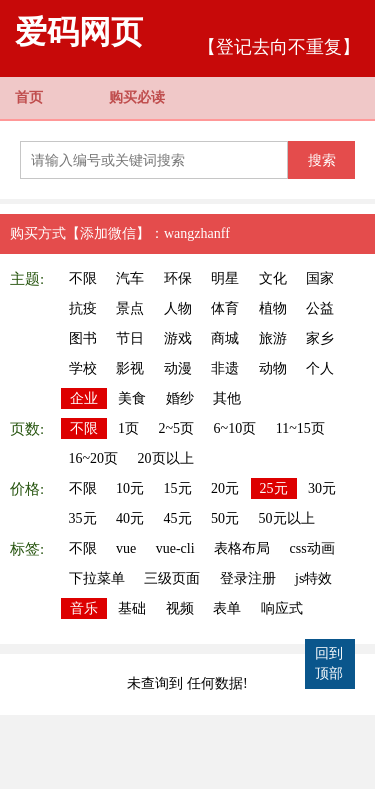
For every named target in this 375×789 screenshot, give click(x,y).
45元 (178, 518)
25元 (274, 488)
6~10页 (235, 428)
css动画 (312, 548)
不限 (83, 278)
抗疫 (83, 308)
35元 (83, 518)
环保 (178, 278)
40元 (130, 518)
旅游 (273, 338)
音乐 (84, 608)
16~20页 (94, 458)
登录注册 (248, 578)
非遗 (225, 368)
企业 (84, 398)
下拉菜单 (97, 578)
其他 (227, 398)
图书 (83, 338)
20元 (225, 488)
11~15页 (300, 428)
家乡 (320, 338)
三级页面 (172, 578)
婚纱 (180, 398)
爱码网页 (79, 32)
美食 (132, 398)
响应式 (282, 608)
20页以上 (166, 458)
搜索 (322, 160)
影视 (130, 368)
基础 (132, 608)
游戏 (178, 338)
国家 (320, 278)
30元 (322, 488)
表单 (227, 608)
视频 (180, 608)
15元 (178, 488)
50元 (225, 518)
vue (126, 548)
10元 (130, 488)
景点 (130, 308)
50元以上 (287, 518)
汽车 (130, 278)
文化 (273, 278)
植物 (273, 308)
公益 (320, 308)
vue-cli (175, 548)
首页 (29, 97)
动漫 (178, 368)
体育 (225, 308)
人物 (178, 308)
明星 (225, 278)
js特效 (313, 578)
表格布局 (242, 548)
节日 (130, 338)
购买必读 (137, 97)
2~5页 (177, 428)
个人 (320, 368)
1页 (128, 428)
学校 (83, 368)
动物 (273, 368)
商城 (225, 338)
